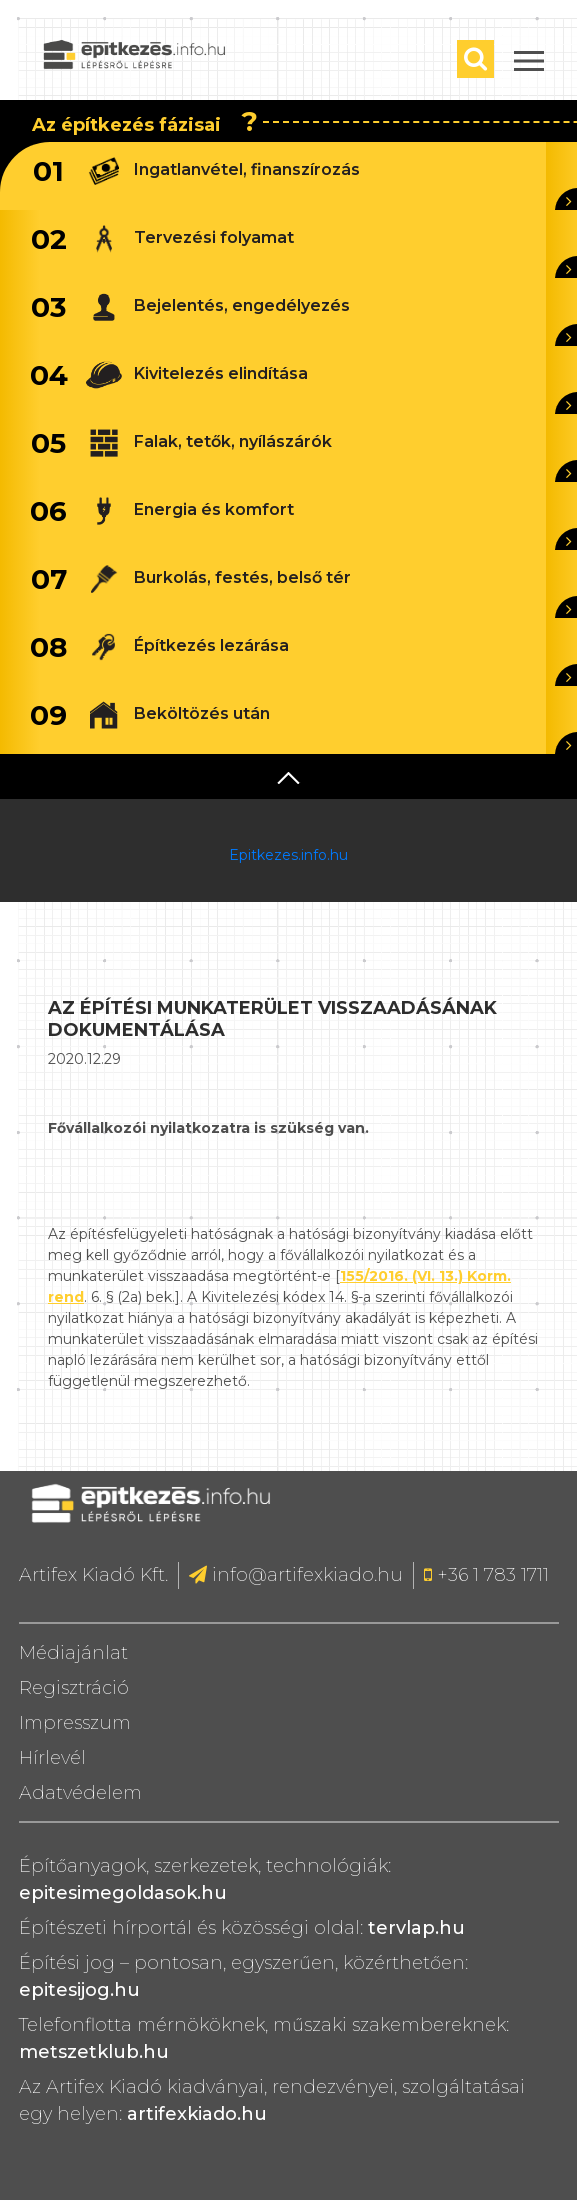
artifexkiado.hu (197, 2114)
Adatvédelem (80, 1793)
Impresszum (75, 1723)
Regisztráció (74, 1688)
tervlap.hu (416, 1928)
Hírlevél (52, 1758)
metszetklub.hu (94, 2052)
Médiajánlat (73, 1653)
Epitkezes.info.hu (288, 855)
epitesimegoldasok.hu (123, 1893)
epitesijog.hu (79, 1990)
